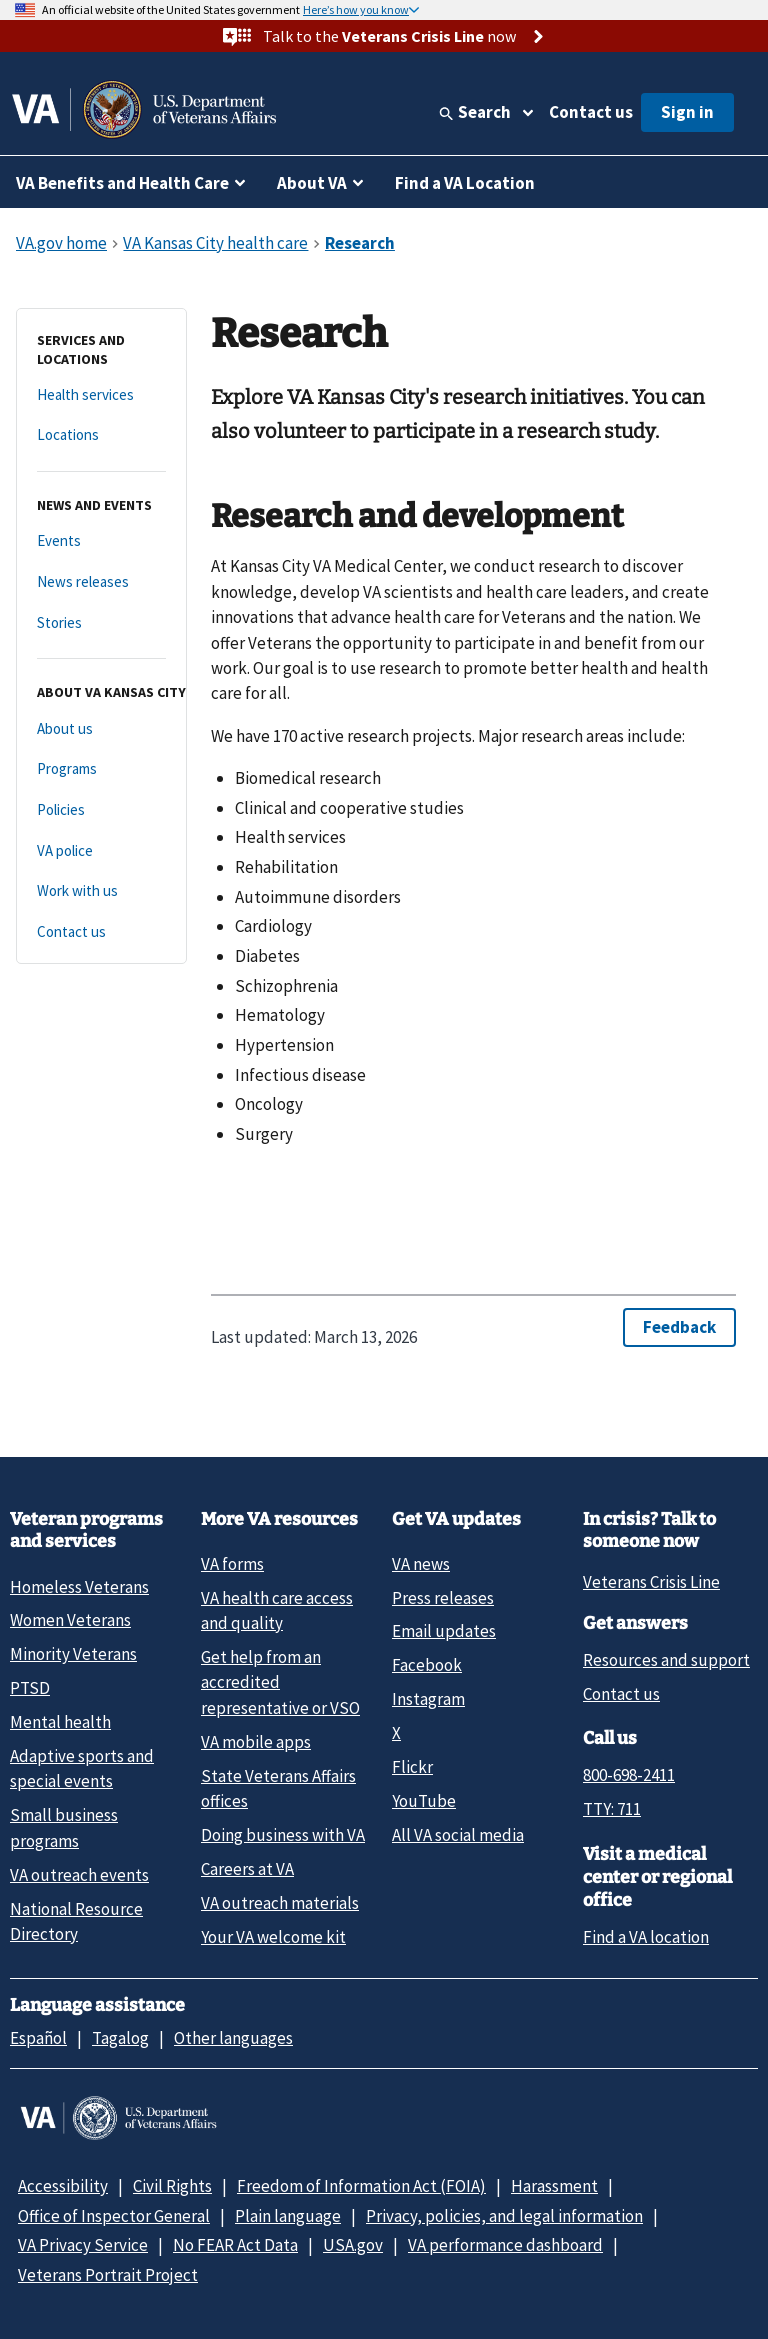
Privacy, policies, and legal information (504, 2216)
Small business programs (64, 1827)
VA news (421, 1564)
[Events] (101, 541)
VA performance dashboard (505, 2245)
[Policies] (101, 810)
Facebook (427, 1665)
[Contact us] (101, 932)
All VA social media (458, 1835)
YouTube (424, 1801)
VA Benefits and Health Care (122, 183)
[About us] (101, 729)
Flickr (412, 1767)
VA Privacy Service (83, 2245)
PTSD (30, 1688)
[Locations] (101, 435)
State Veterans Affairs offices (278, 1788)
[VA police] (101, 851)
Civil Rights (172, 2186)
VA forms (232, 1564)
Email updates (444, 1631)
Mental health (60, 1722)
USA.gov (353, 2245)
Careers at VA (247, 1869)
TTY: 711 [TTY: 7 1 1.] (612, 1809)
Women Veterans (70, 1620)
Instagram (428, 1699)
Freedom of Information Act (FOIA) (361, 2186)
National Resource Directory (76, 1921)
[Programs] (101, 769)
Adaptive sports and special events (82, 1768)
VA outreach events (79, 1875)
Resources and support (666, 1660)
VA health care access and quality (277, 1610)
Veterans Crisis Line (651, 1582)
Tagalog (120, 2038)
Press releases (443, 1598)
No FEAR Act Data (235, 2245)
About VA (312, 183)
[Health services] (101, 395)
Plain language (288, 2216)
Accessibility (63, 2186)
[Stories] (101, 623)
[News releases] (101, 582)
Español (38, 2038)
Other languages (233, 2038)
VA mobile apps (256, 1742)
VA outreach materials (280, 1903)
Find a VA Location (465, 183)
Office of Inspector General (114, 2216)
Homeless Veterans (79, 1587)
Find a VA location (646, 1937)
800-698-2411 (629, 1775)
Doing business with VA (283, 1835)
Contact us (591, 112)
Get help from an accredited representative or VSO (280, 1682)
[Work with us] (101, 891)
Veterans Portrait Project (108, 2275)
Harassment (554, 2186)
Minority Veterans (73, 1654)
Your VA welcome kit (273, 1937)
